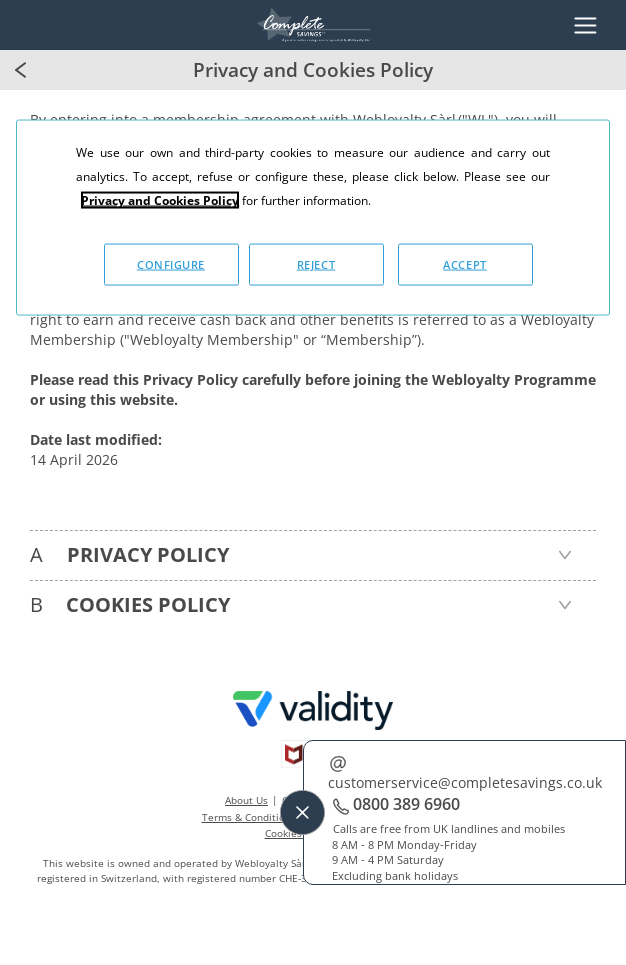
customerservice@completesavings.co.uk (465, 782)
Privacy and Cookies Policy (160, 199)
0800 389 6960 (406, 804)
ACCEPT (464, 263)
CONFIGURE (171, 263)
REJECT (316, 263)
